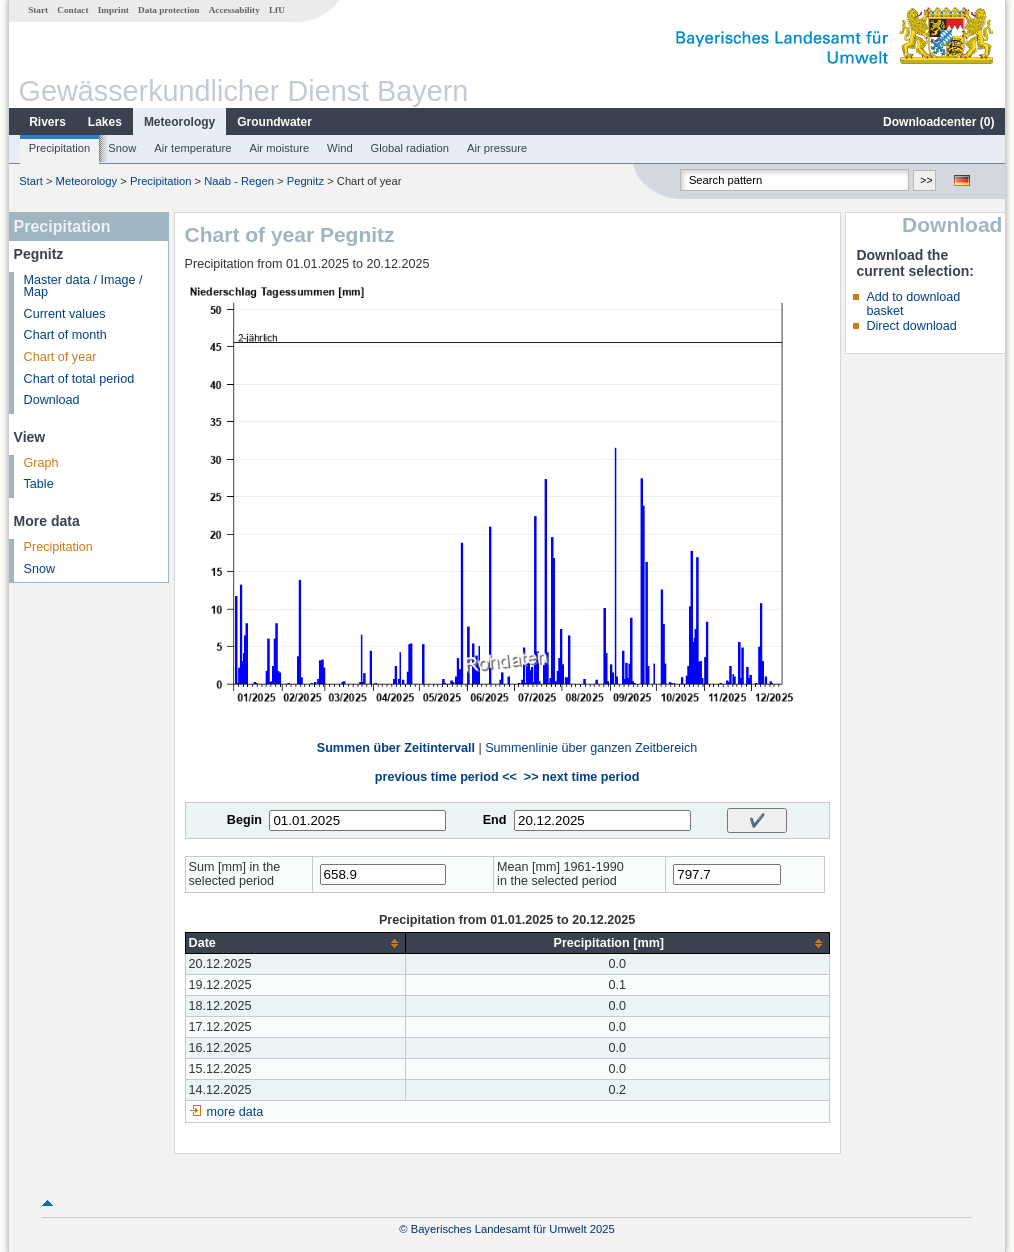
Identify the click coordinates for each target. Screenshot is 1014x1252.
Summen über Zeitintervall (396, 748)
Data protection (168, 10)
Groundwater (274, 122)
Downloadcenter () (938, 122)
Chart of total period (79, 379)
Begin (244, 820)
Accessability (234, 10)
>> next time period (581, 777)
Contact (72, 10)
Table (39, 484)
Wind (340, 148)
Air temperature (192, 148)
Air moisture (279, 148)
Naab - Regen (239, 181)
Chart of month (65, 335)
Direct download (911, 326)
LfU (277, 10)
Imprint (113, 10)
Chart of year (60, 357)
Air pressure (497, 148)
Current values (65, 314)
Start (38, 10)
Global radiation (410, 148)
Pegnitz (305, 181)
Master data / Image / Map (83, 286)
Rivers (47, 122)
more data (235, 1112)
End (495, 820)
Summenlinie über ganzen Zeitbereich (591, 748)
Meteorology (179, 122)
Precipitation (60, 148)
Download (52, 400)
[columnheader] (295, 943)
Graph (41, 463)
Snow (122, 148)
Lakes (105, 122)
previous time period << (446, 777)
